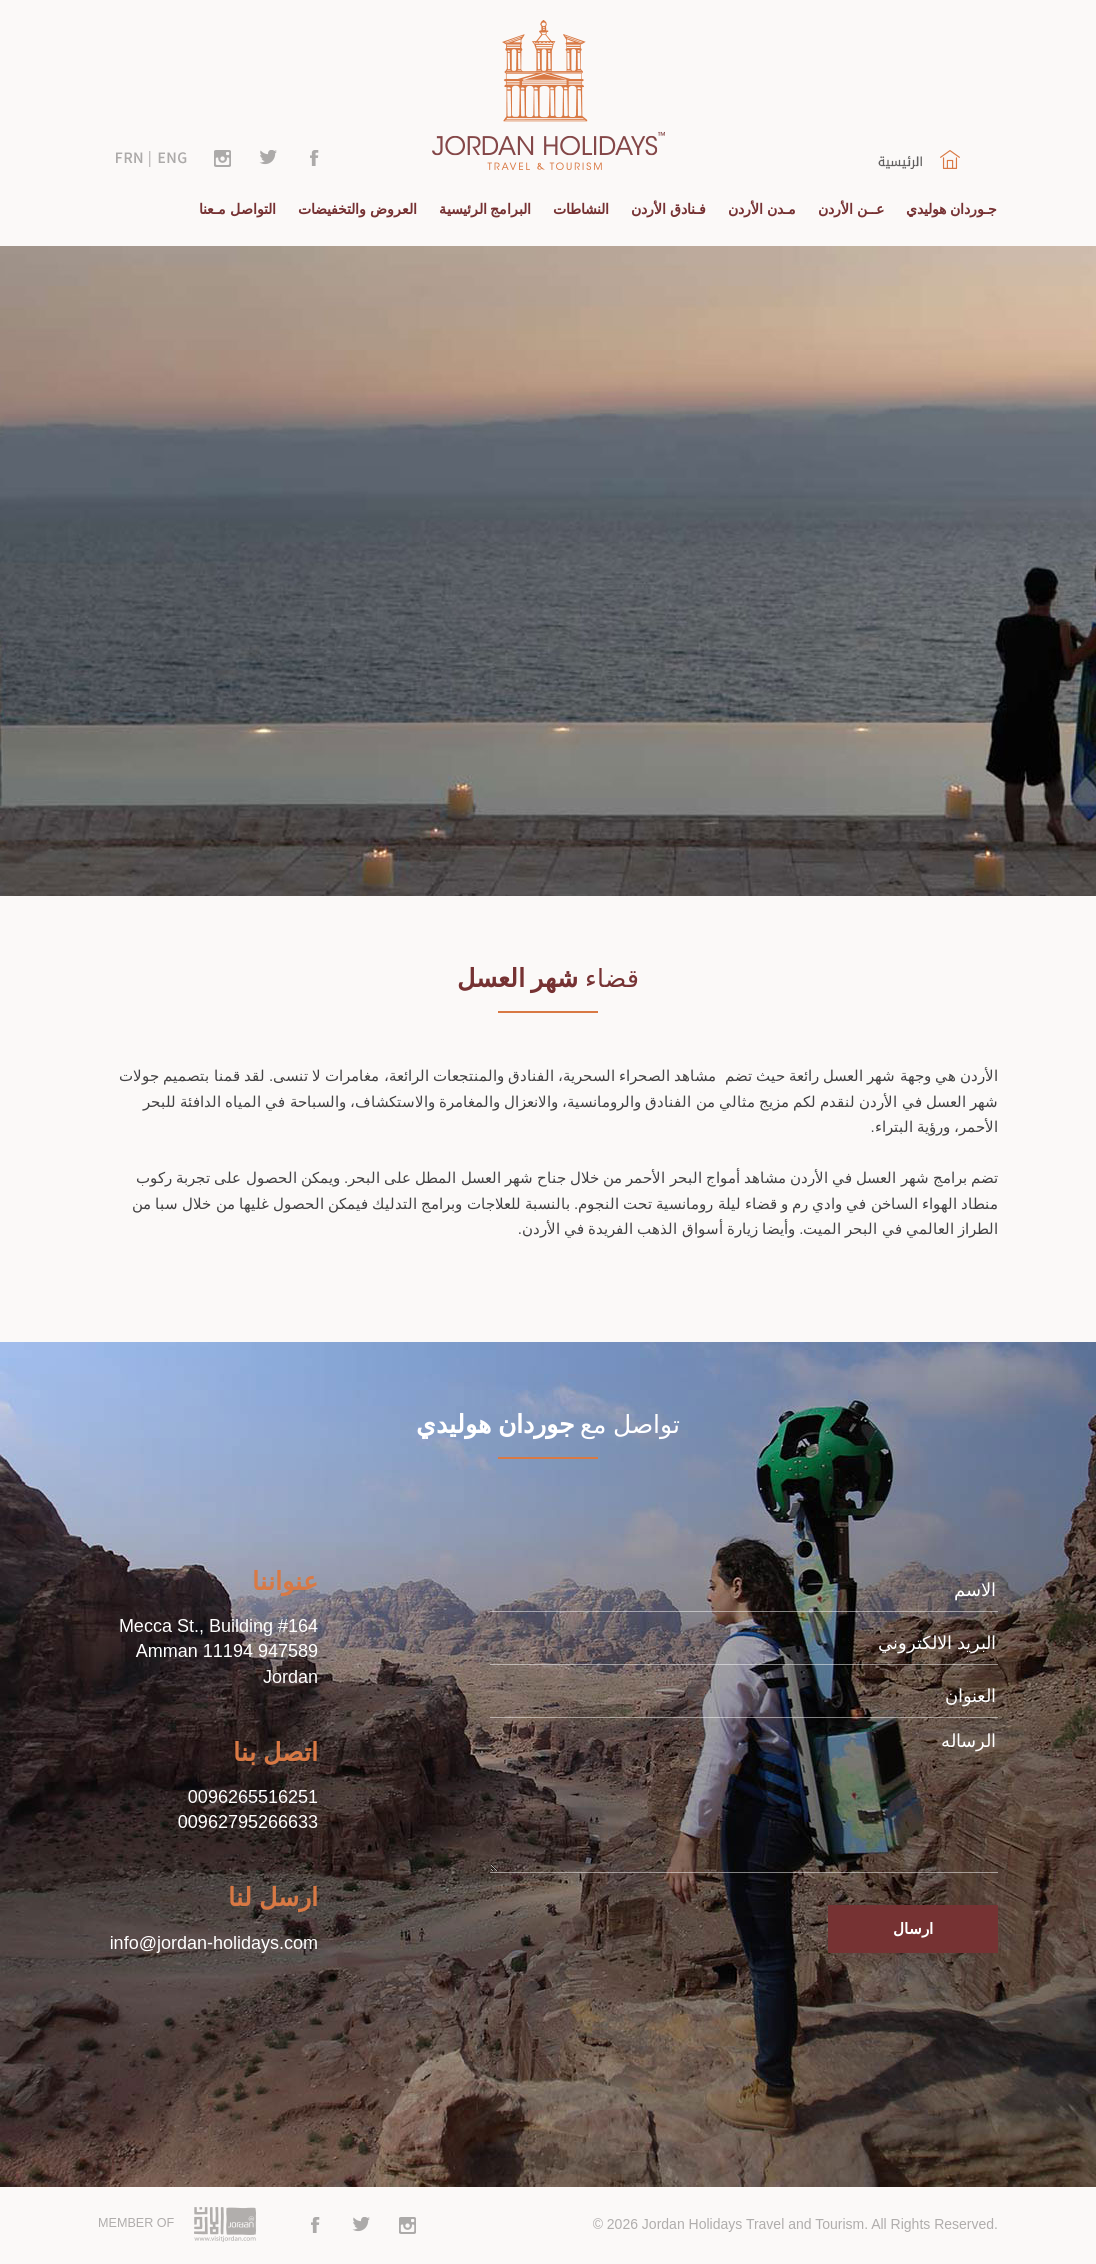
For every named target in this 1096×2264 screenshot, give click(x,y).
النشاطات (581, 209)
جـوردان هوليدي (951, 209)
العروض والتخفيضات (357, 209)
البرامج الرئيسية (485, 209)
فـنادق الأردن (668, 209)
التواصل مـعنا (237, 209)
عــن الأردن (851, 209)
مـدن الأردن (762, 209)
